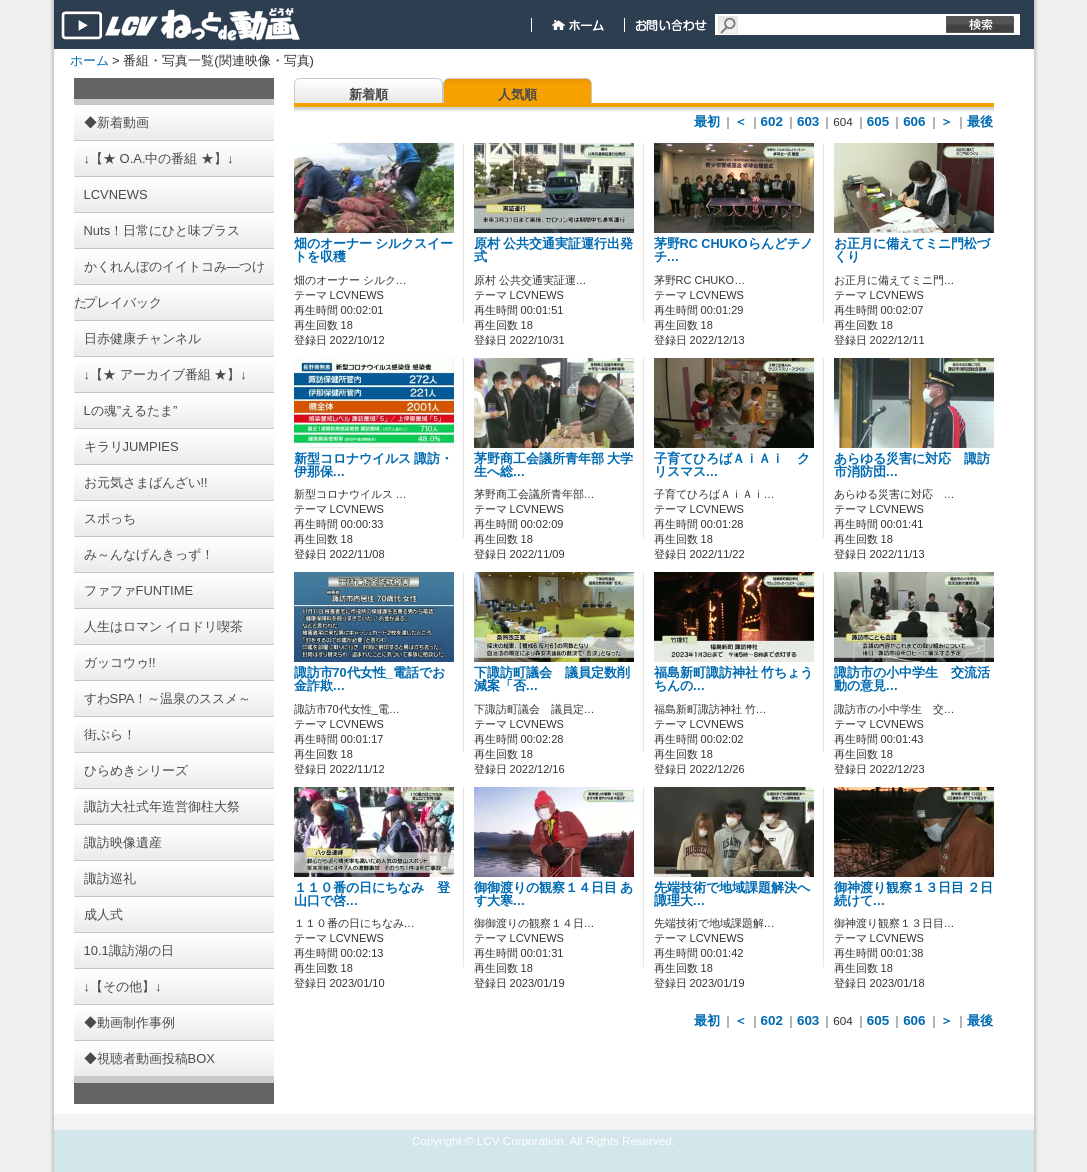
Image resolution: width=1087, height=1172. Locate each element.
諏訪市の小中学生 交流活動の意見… (912, 679)
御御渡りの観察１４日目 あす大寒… (554, 894)
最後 (980, 121)
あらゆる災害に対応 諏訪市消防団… (912, 465)
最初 (707, 121)
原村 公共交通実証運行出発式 (554, 250)
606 (914, 121)
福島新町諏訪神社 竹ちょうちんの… (734, 679)
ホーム (89, 60)
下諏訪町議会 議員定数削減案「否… (552, 679)
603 (808, 121)
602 (772, 121)
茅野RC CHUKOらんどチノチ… (733, 250)
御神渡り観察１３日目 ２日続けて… (914, 894)
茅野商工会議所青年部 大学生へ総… (554, 465)
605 (878, 121)
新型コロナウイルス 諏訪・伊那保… (374, 465)
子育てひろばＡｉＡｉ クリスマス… (732, 465)
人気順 (517, 94)
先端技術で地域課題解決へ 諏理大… (732, 894)
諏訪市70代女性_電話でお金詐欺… (369, 679)
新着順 (368, 94)
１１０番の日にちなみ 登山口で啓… (372, 894)
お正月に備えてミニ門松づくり (912, 250)
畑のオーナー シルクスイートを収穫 (374, 250)
